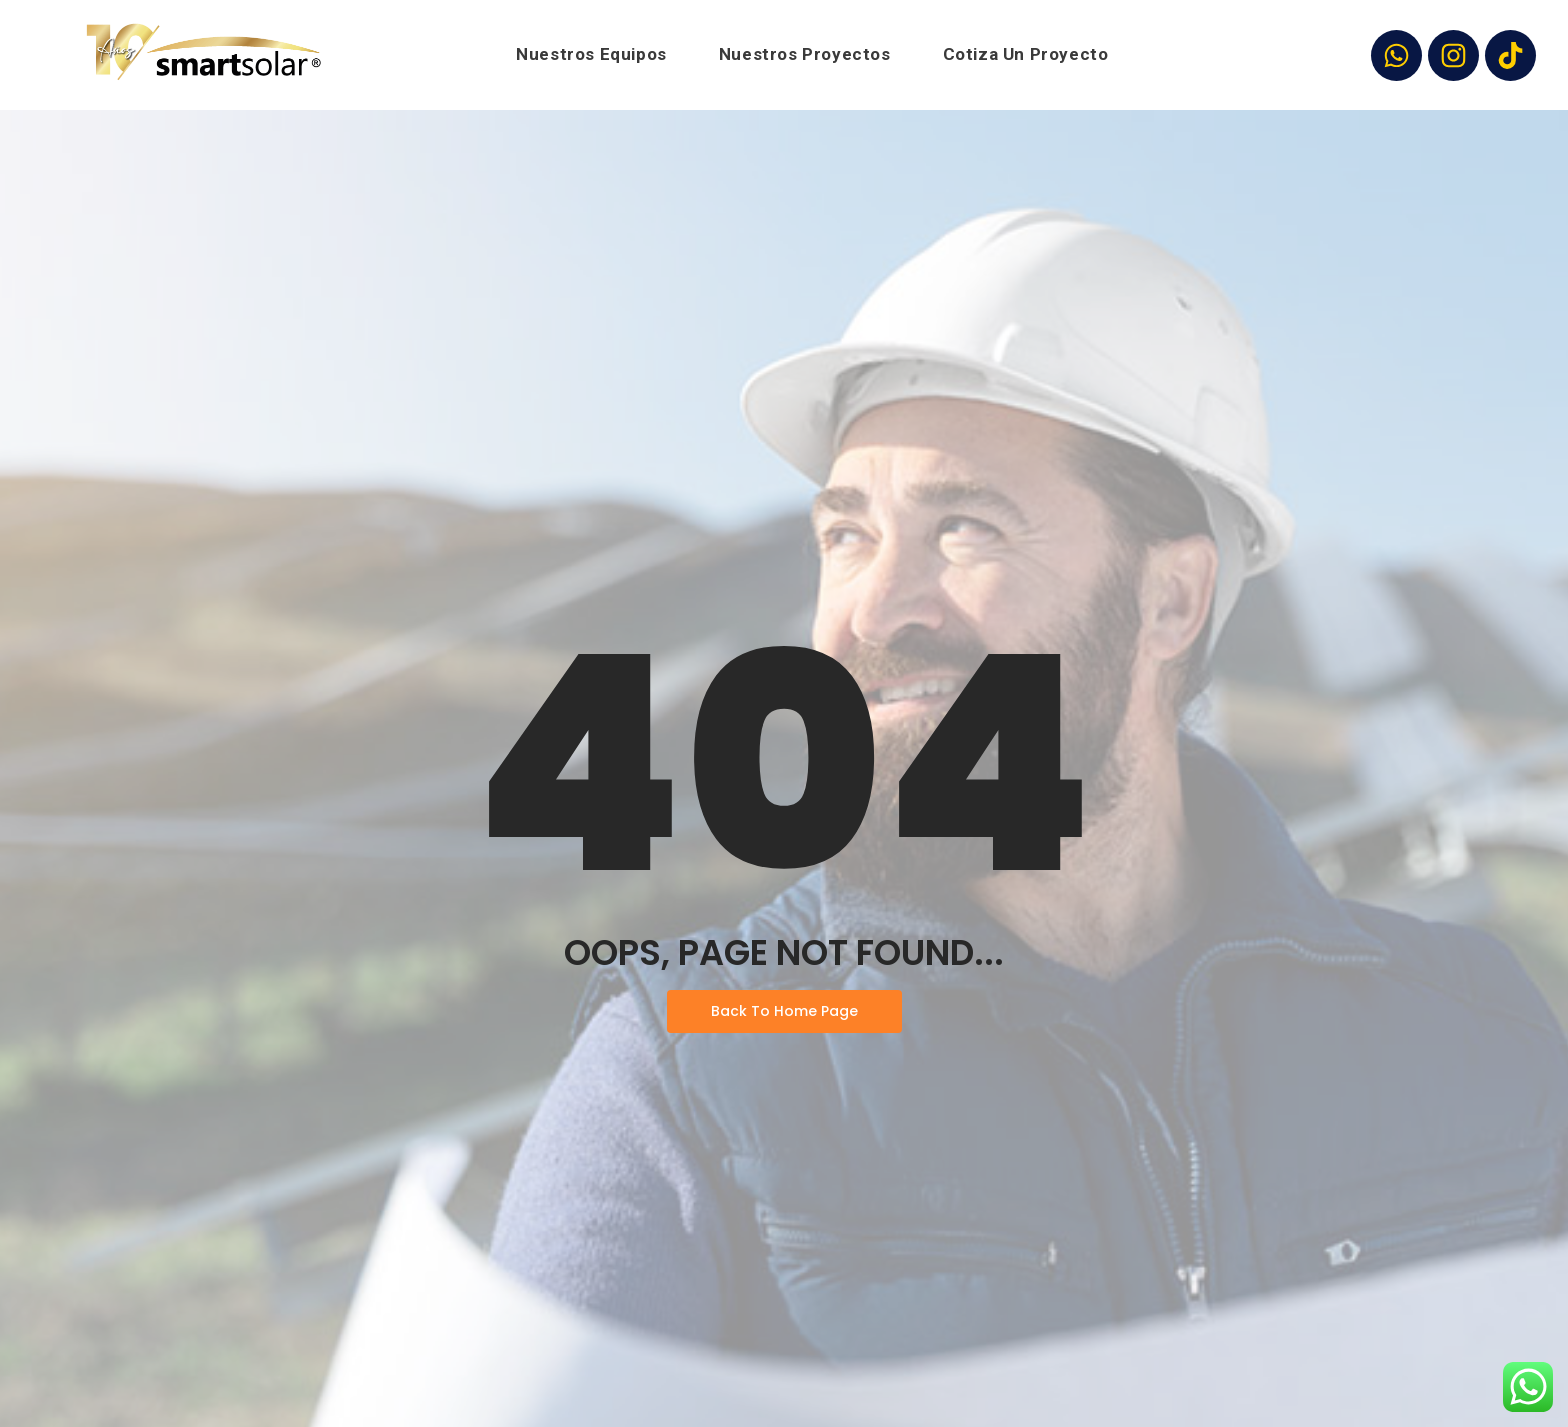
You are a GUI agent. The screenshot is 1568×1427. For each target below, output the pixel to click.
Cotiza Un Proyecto (1026, 54)
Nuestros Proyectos (805, 54)
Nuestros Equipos (591, 54)
